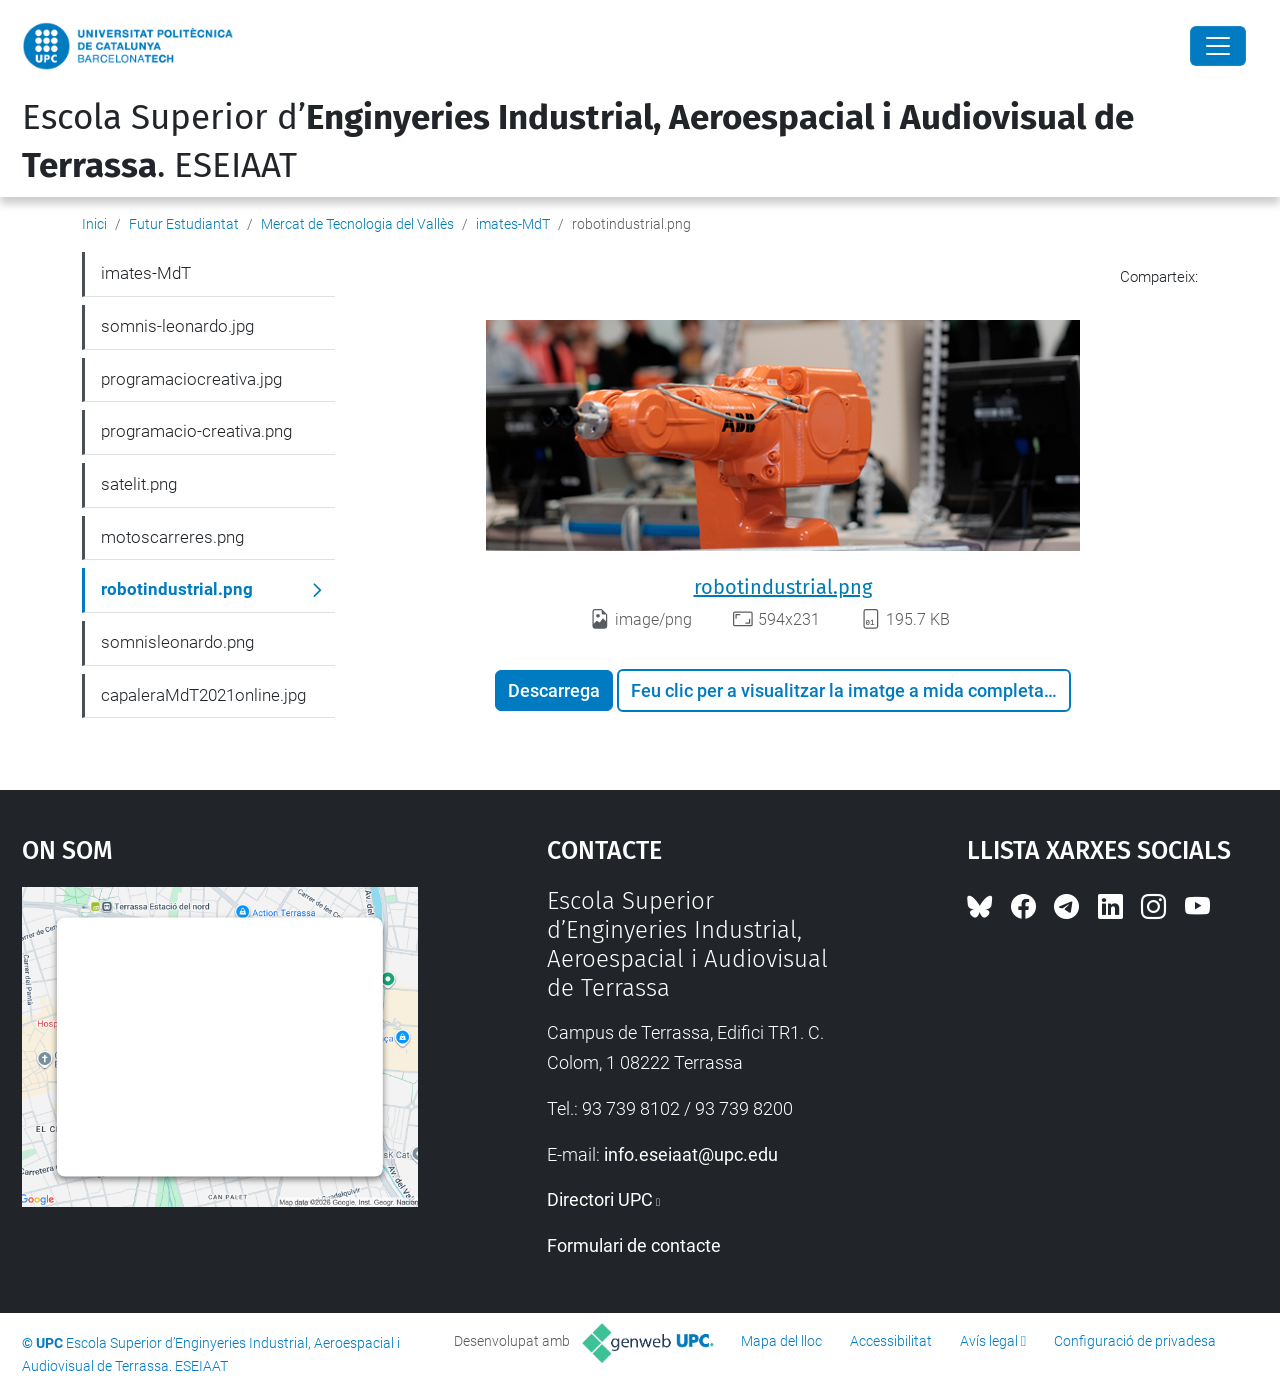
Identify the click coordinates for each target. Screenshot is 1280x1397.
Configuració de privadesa (1135, 1341)
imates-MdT (513, 224)
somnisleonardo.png (177, 642)
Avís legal (989, 1341)
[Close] (1218, 46)
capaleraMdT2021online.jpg (203, 695)
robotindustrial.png (783, 587)
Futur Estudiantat (184, 224)
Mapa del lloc (781, 1341)
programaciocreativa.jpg (191, 379)
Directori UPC (600, 1199)
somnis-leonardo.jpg (177, 326)
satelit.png (139, 484)
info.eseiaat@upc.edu (691, 1154)
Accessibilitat (891, 1341)
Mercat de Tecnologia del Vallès (357, 224)
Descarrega (554, 690)
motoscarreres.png (172, 537)
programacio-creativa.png (196, 431)
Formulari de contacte (634, 1245)
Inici (94, 224)
